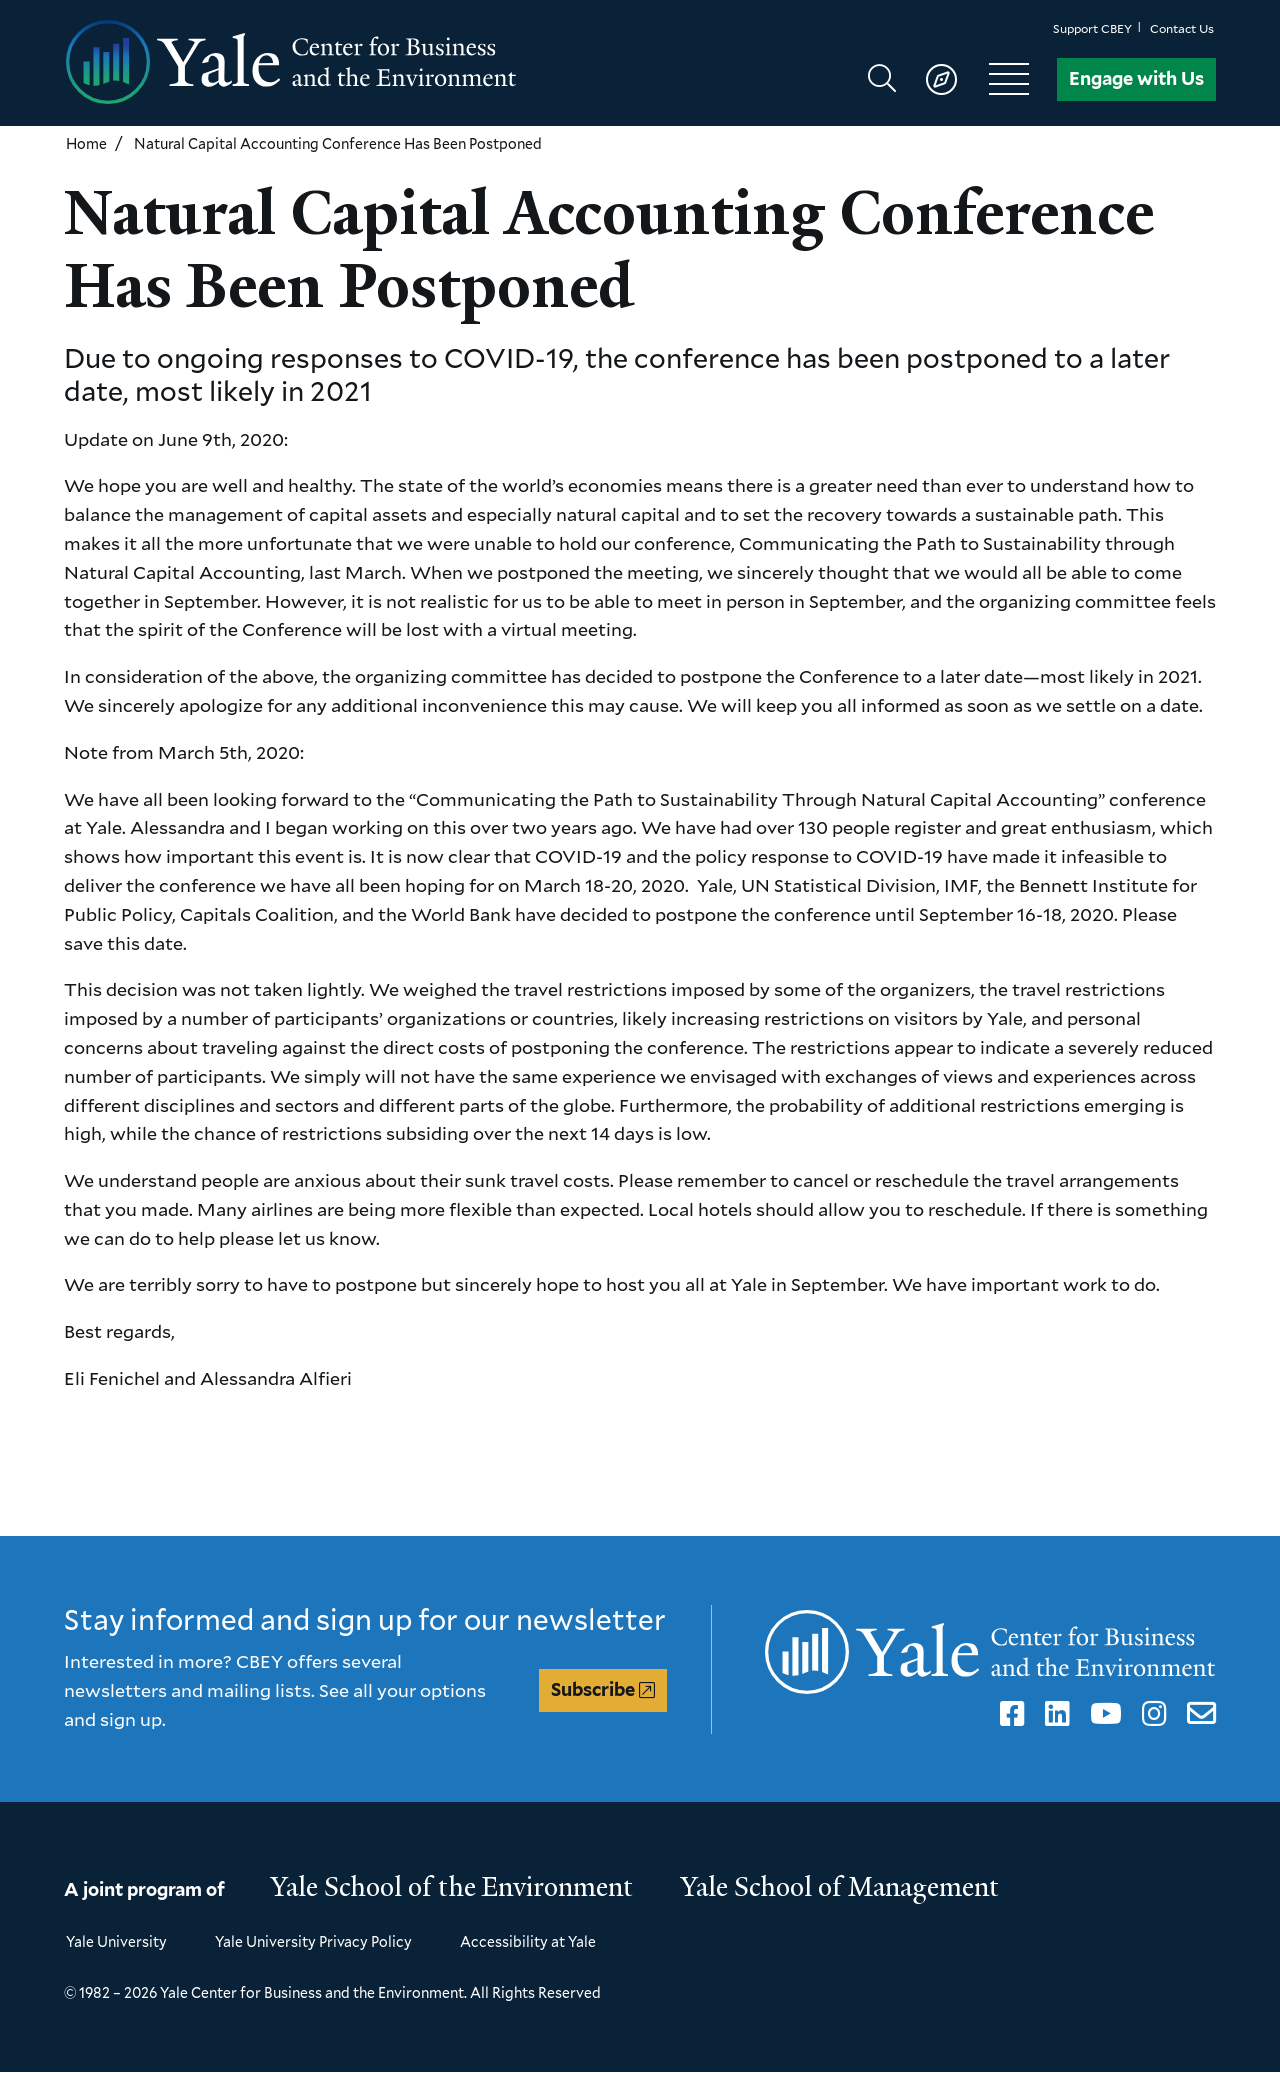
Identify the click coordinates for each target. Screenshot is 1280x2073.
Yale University (116, 1941)
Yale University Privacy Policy (313, 1941)
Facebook (1009, 1714)
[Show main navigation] (957, 79)
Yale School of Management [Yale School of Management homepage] (840, 1887)
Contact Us (1182, 28)
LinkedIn (1054, 1714)
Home (86, 143)
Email (1197, 1714)
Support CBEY (1092, 28)
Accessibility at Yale (528, 1941)
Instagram (1151, 1714)
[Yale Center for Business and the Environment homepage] (352, 63)
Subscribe (593, 1689)
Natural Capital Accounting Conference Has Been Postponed (338, 143)
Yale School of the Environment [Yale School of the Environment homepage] (452, 1887)
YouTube (1102, 1714)
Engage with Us (1136, 78)
